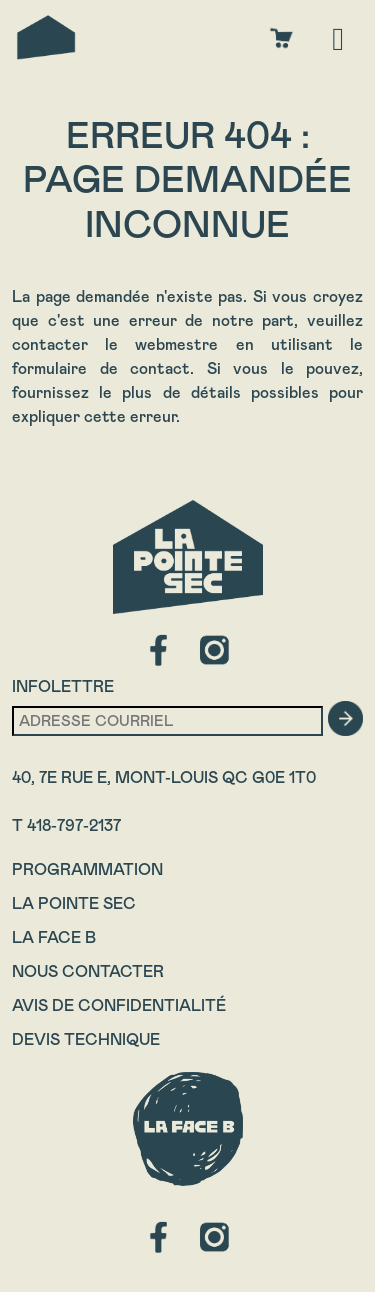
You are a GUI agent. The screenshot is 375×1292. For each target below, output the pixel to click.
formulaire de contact (101, 368)
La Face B (54, 937)
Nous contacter (88, 971)
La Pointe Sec (74, 903)
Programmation (87, 869)
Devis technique (86, 1039)
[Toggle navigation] (338, 37)
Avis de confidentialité (119, 1005)
